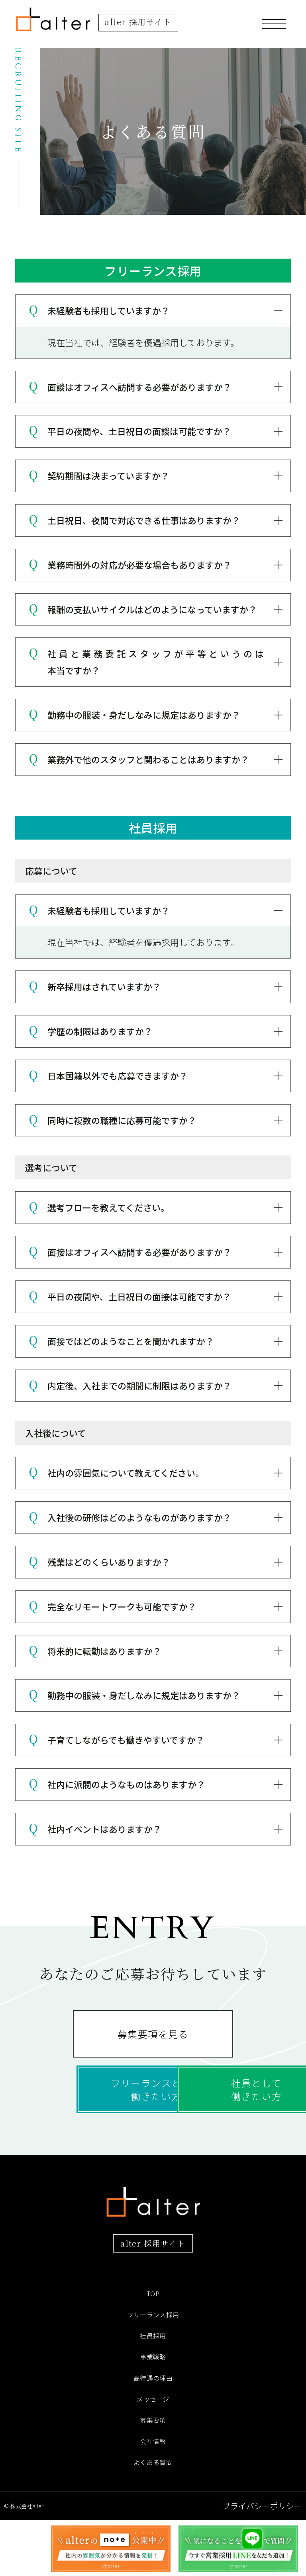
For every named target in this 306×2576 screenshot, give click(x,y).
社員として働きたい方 (153, 2134)
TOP (153, 2349)
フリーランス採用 (153, 2370)
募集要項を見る (153, 2044)
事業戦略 (153, 2413)
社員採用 (153, 2392)
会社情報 (153, 2497)
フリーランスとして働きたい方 (153, 2090)
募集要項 (153, 2476)
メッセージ (153, 2455)
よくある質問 (153, 2518)
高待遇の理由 (153, 2434)
